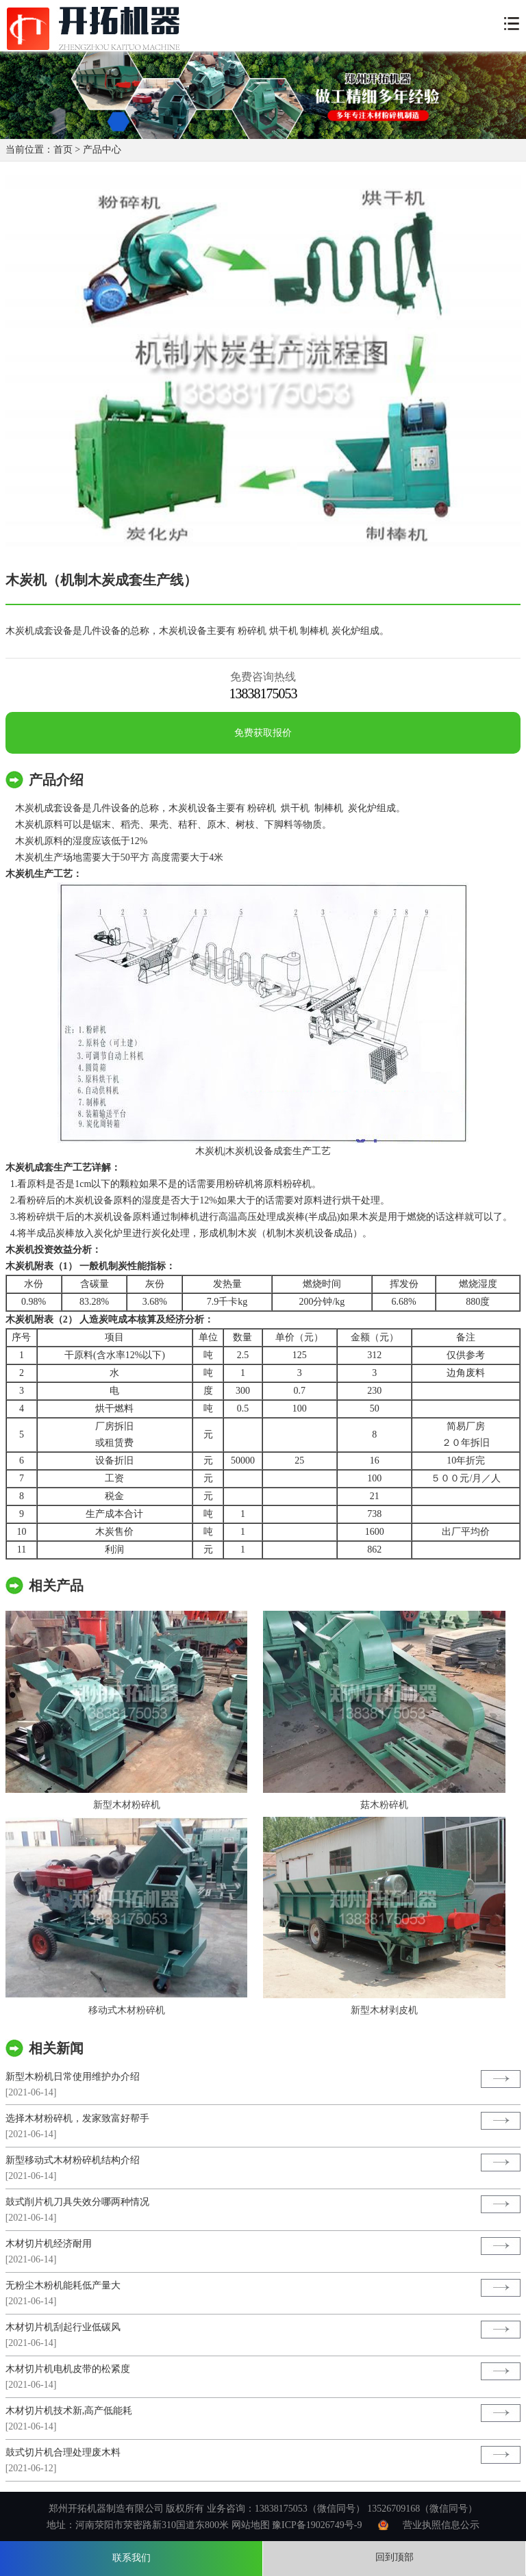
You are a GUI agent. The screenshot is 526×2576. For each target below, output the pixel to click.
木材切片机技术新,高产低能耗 (69, 2411)
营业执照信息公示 (441, 2525)
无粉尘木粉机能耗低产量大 (63, 2285)
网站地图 (250, 2525)
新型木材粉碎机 (126, 1805)
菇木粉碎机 (384, 1805)
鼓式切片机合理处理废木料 (63, 2452)
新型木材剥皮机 (384, 2010)
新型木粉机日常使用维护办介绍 (72, 2076)
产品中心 (102, 149)
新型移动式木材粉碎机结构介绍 (72, 2160)
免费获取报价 (263, 733)
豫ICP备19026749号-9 (317, 2525)
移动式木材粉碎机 (126, 2010)
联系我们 (131, 2558)
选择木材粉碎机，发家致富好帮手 (77, 2118)
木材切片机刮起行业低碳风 (63, 2327)
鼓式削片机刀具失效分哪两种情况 (77, 2202)
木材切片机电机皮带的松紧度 (67, 2369)
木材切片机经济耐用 (48, 2244)
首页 (63, 149)
